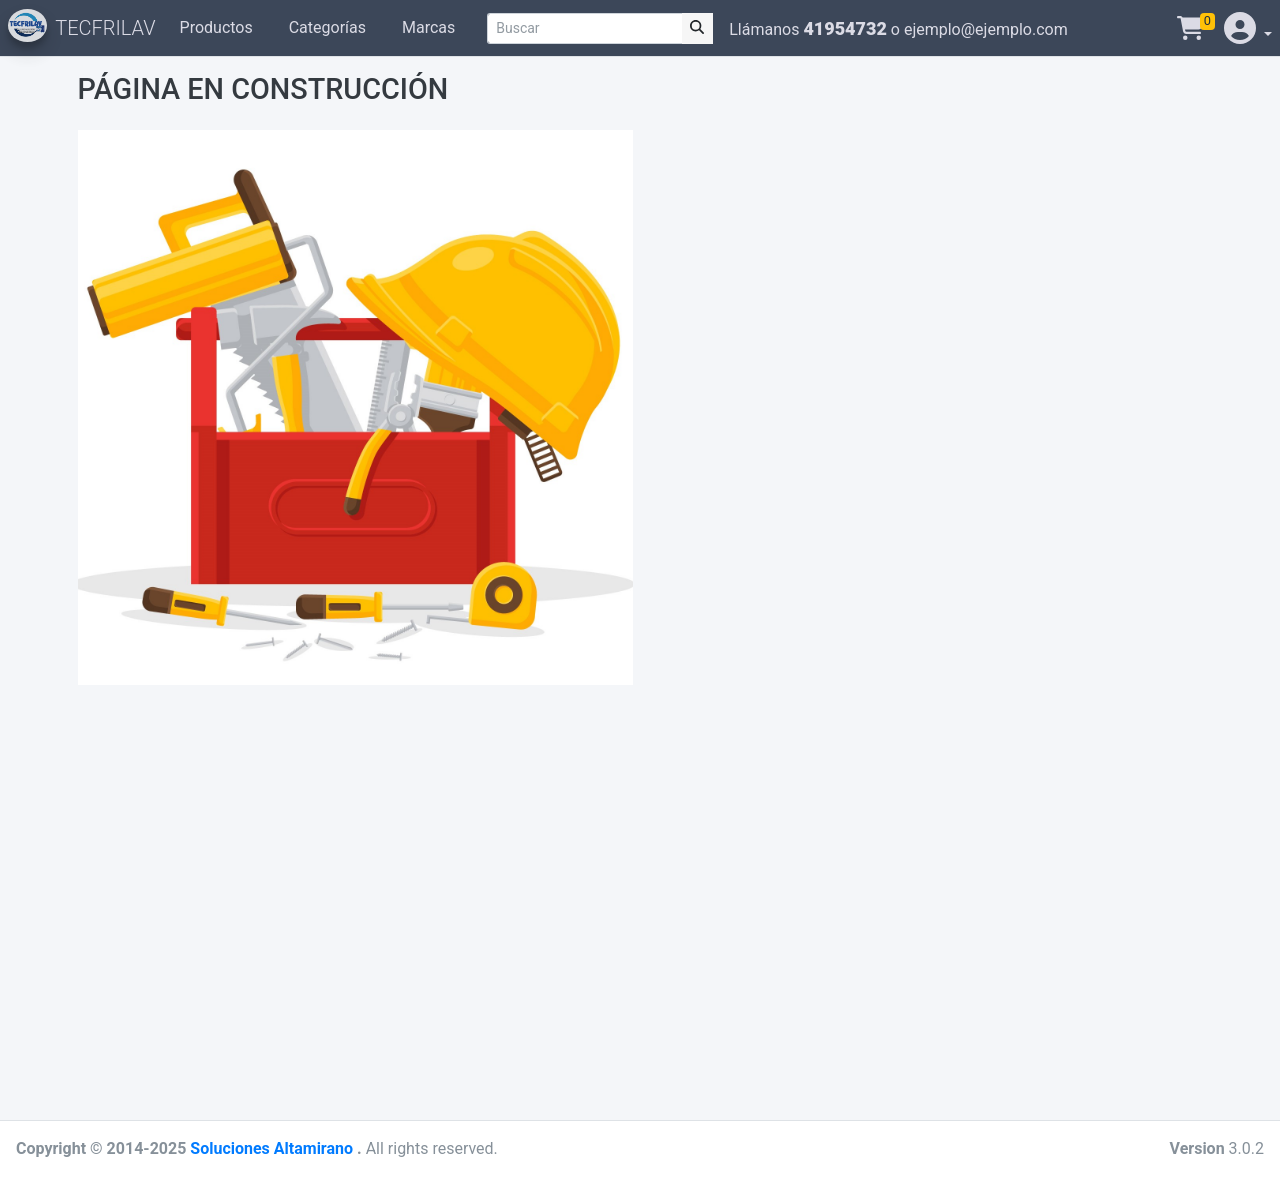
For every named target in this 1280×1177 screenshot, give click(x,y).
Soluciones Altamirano (273, 1148)
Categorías (327, 27)
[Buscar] (584, 28)
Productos (216, 27)
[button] (1246, 28)
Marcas (428, 27)
